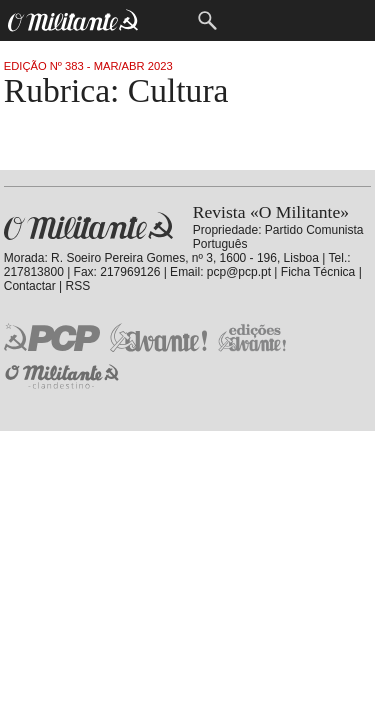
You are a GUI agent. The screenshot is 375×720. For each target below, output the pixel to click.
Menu (166, 20)
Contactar (30, 286)
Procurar (207, 20)
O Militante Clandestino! (64, 376)
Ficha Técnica (318, 272)
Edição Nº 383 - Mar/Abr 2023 (88, 66)
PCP (52, 337)
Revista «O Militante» (88, 226)
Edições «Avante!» (252, 337)
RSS (78, 286)
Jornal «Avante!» (158, 337)
